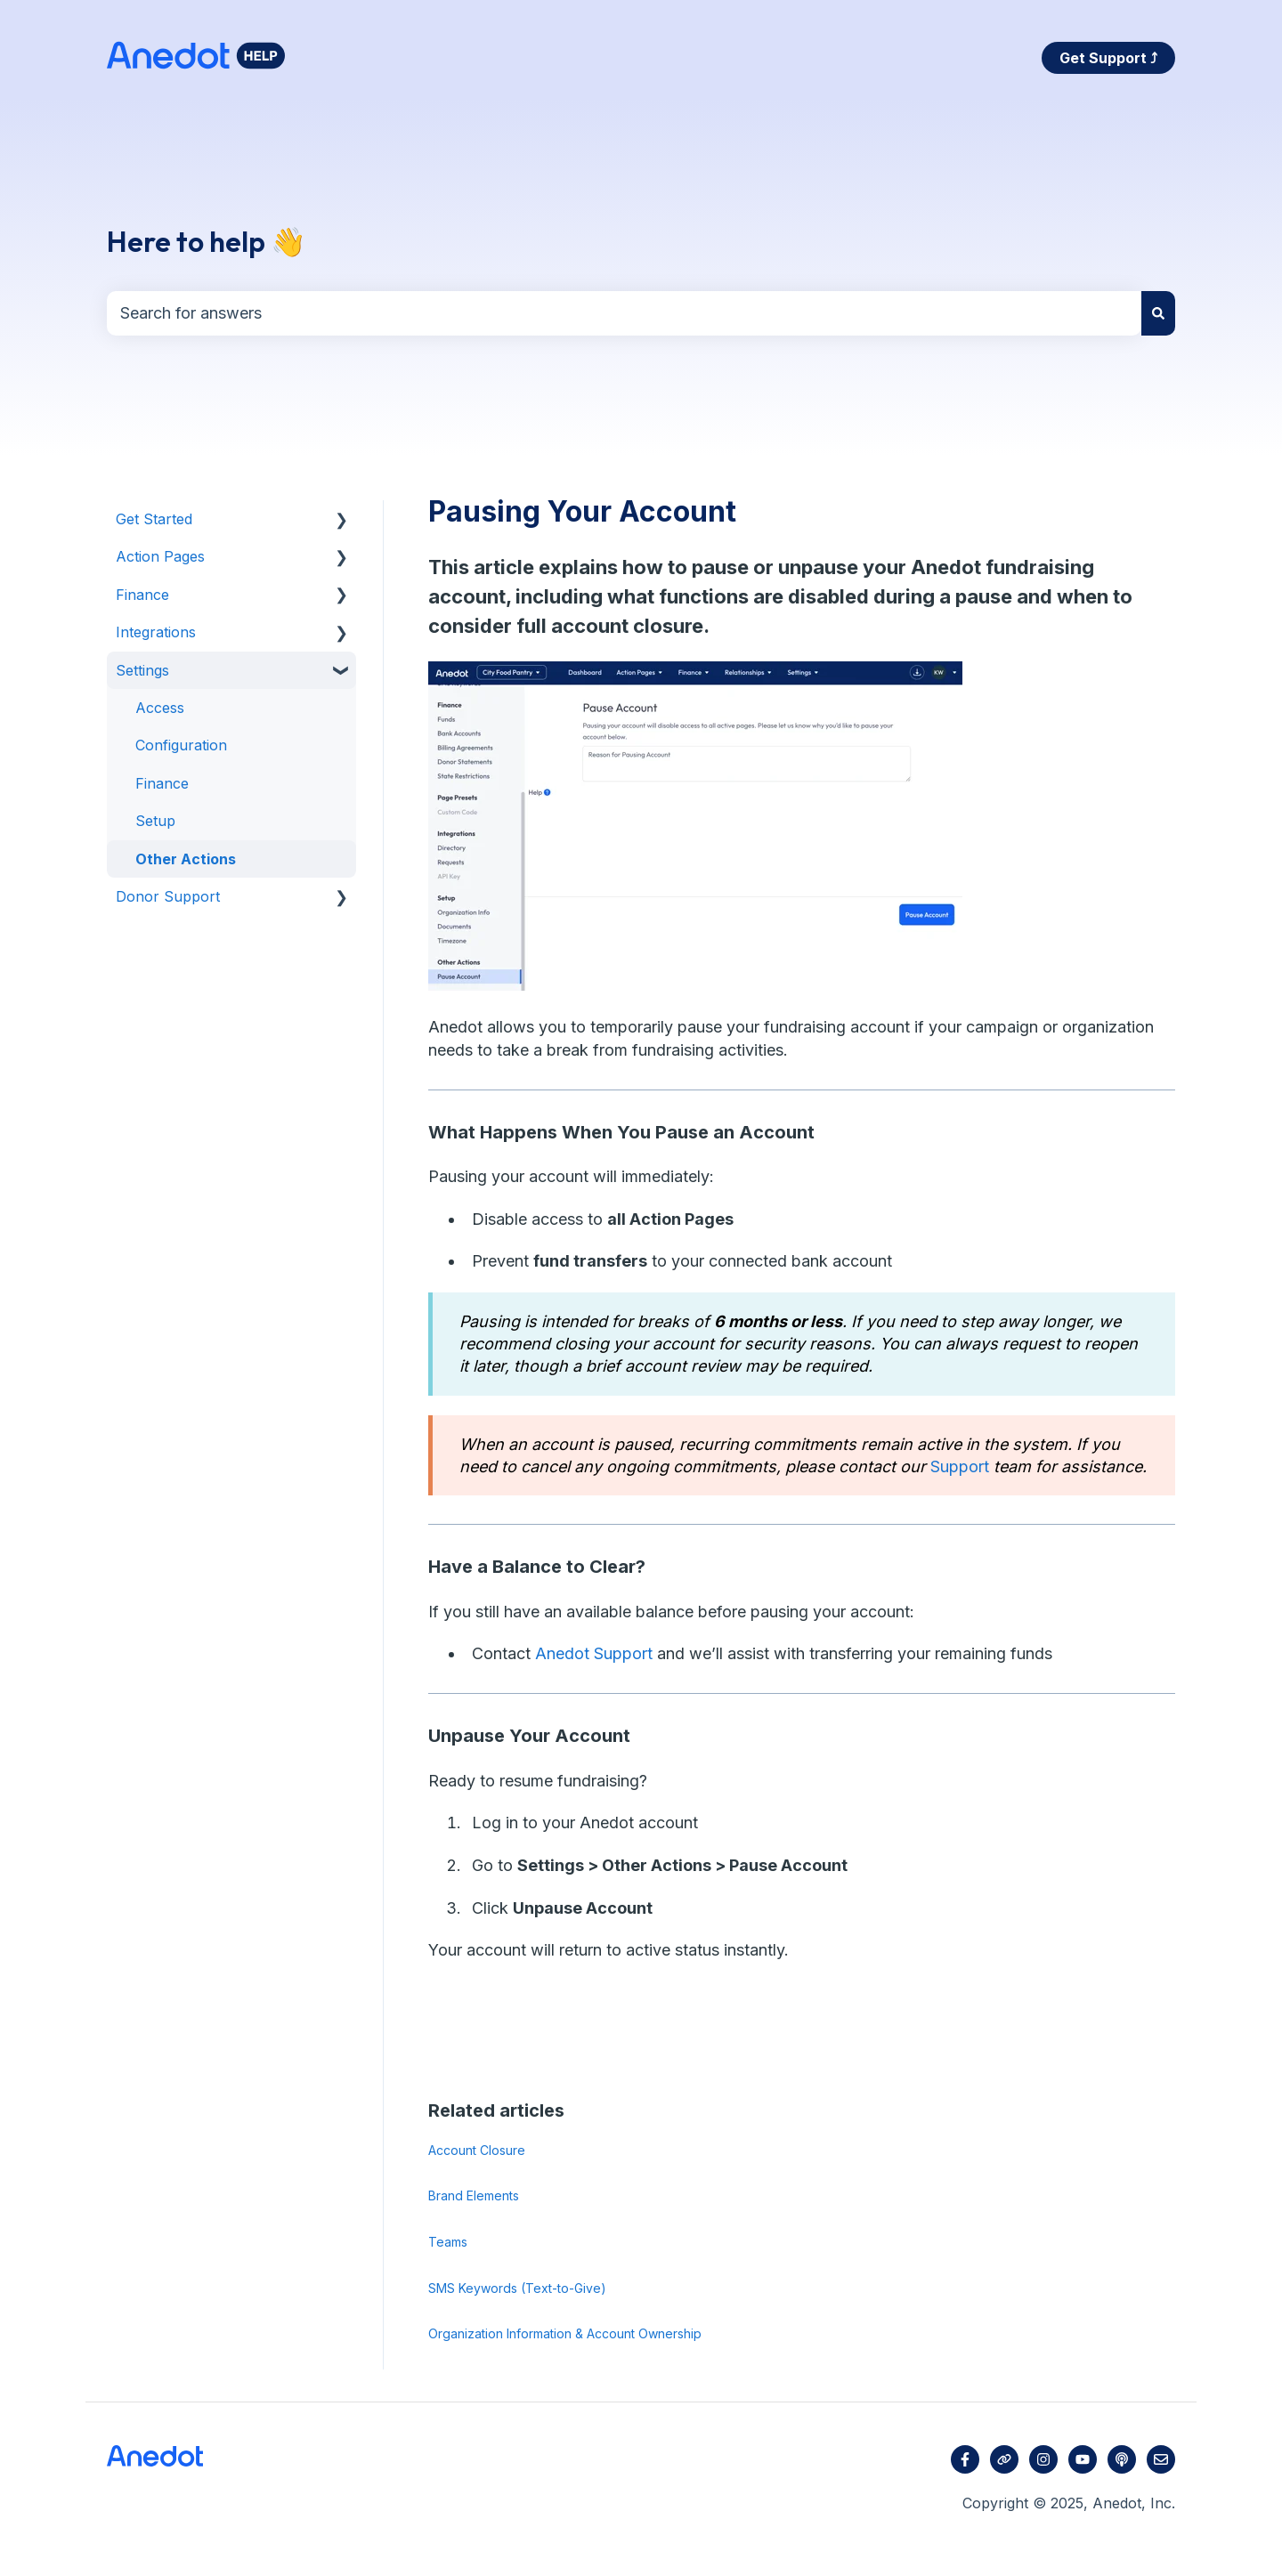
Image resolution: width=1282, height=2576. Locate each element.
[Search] (1158, 313)
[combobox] (624, 313)
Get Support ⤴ (1108, 58)
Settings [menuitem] (142, 670)
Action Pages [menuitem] (160, 556)
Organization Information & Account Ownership (565, 2333)
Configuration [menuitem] (181, 745)
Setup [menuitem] (155, 821)
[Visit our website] (1004, 2459)
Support (959, 1466)
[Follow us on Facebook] (965, 2459)
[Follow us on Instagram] (1043, 2459)
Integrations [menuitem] (156, 632)
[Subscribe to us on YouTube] (1082, 2459)
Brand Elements (473, 2195)
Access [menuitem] (159, 708)
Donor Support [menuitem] (168, 896)
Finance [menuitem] (142, 594)
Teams (447, 2241)
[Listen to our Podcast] (1122, 2459)
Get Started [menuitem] (154, 519)
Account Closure (476, 2150)
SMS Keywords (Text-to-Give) (517, 2288)
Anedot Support (594, 1653)
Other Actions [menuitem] (185, 859)
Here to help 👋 (206, 241)
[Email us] (1161, 2459)
